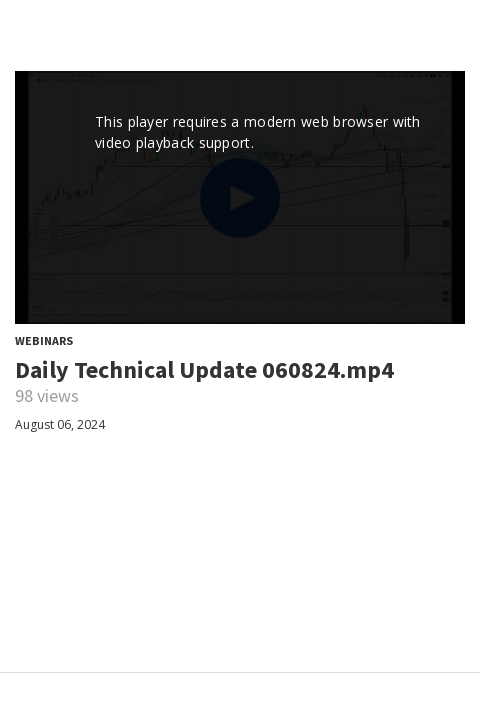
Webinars (44, 340)
